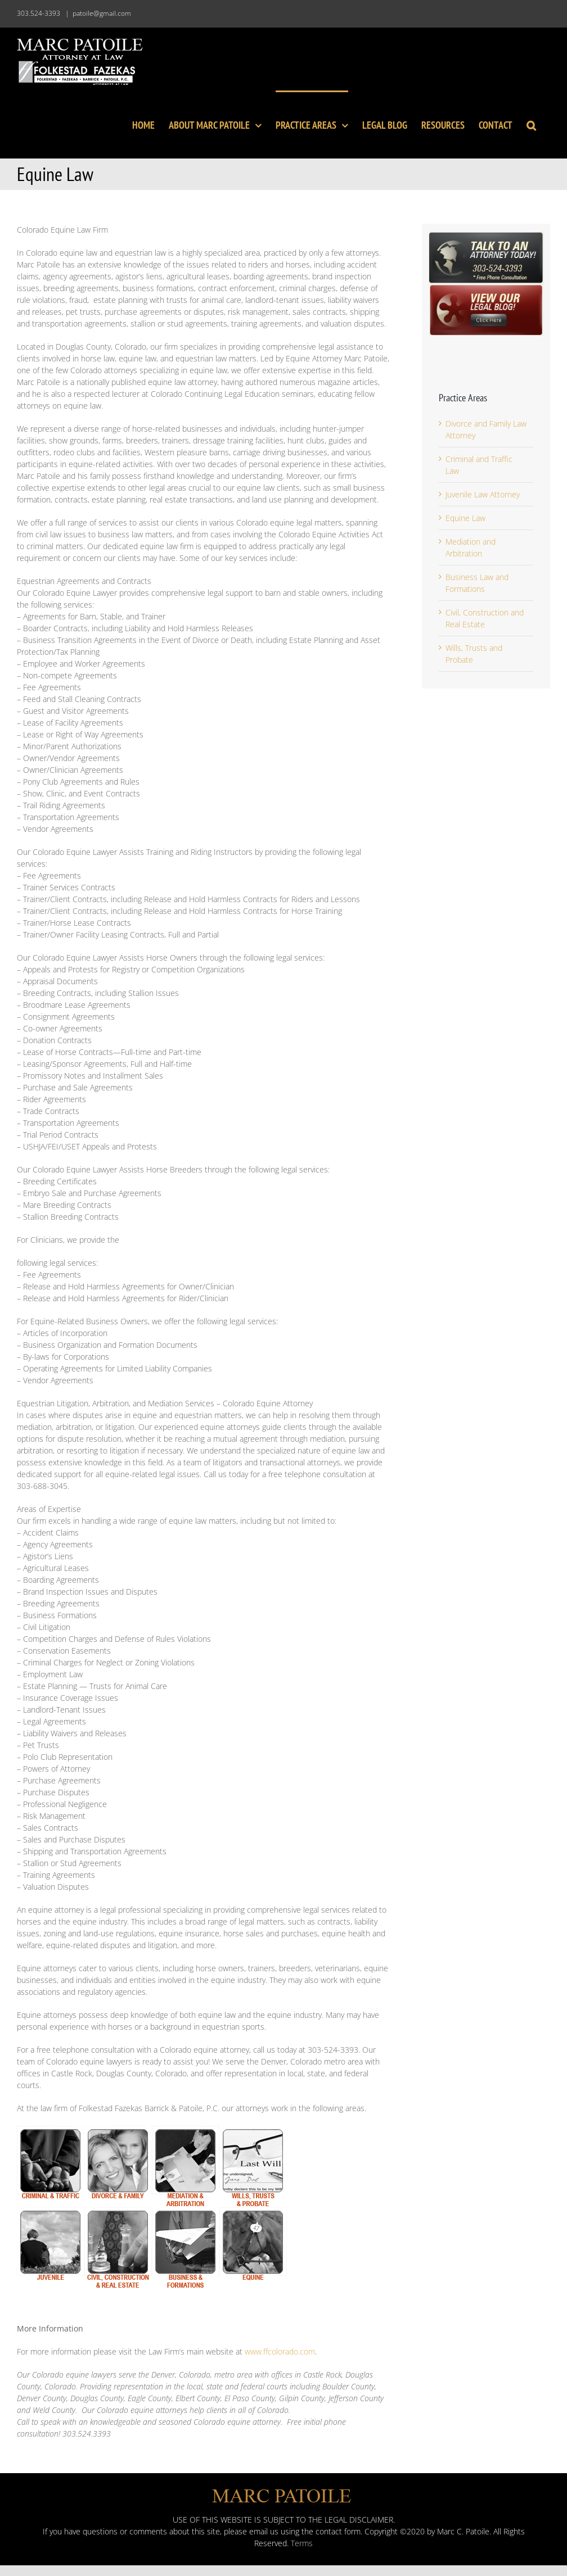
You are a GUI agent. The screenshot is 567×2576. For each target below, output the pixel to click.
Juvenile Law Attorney (483, 494)
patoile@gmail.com (102, 13)
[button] (531, 124)
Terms (302, 2543)
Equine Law (465, 518)
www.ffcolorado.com (280, 2351)
